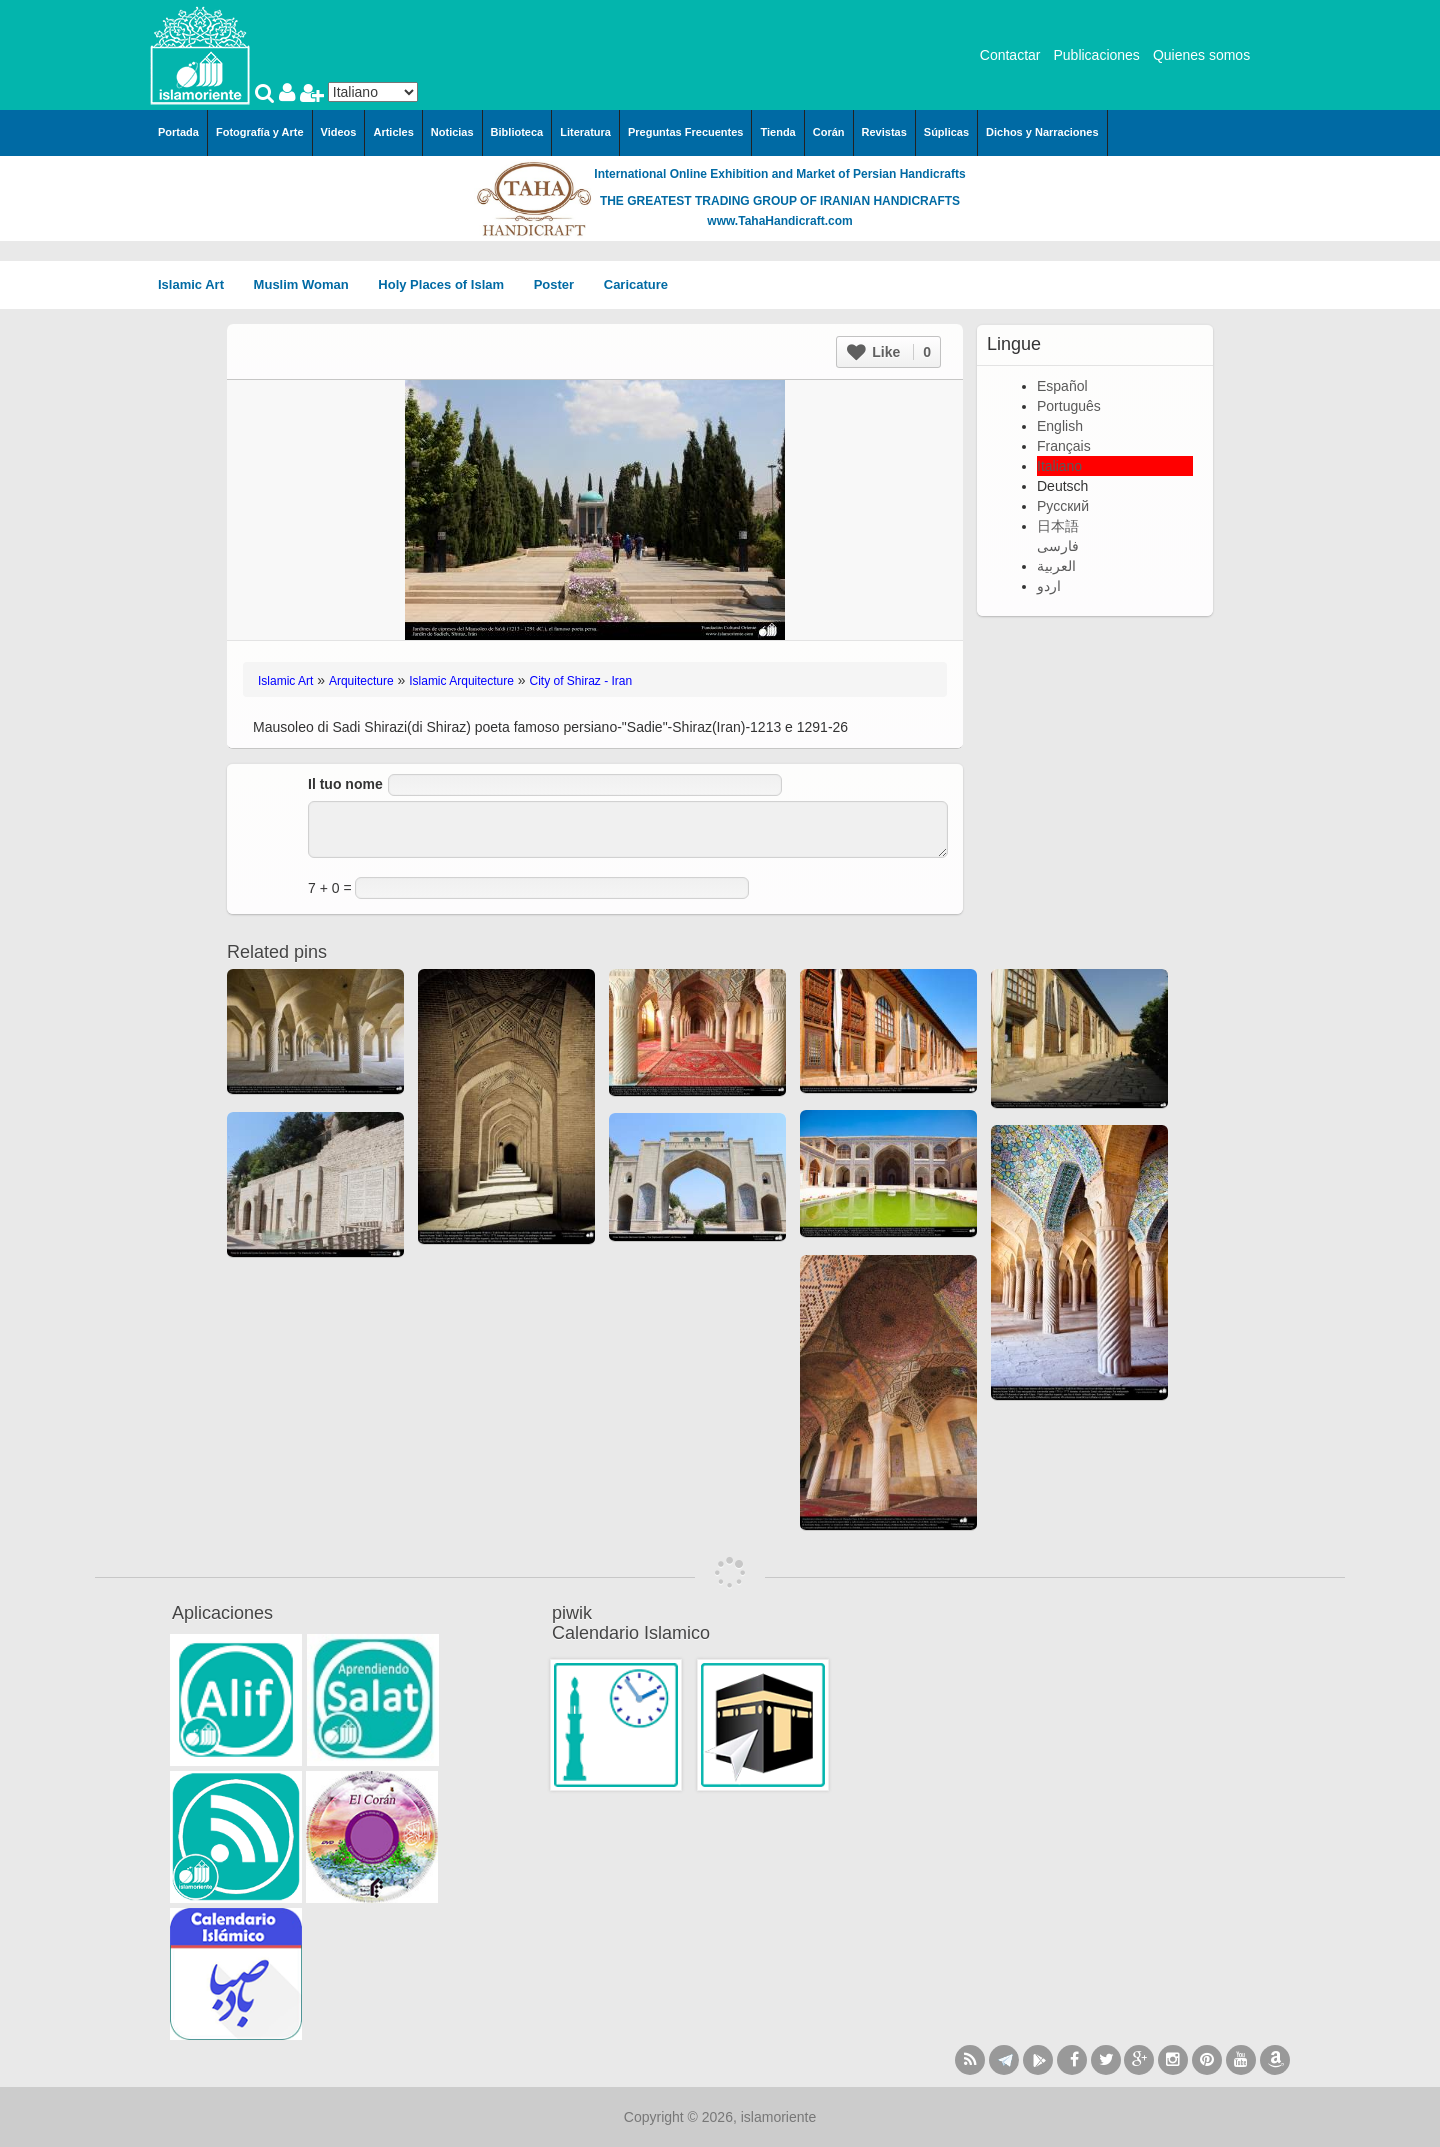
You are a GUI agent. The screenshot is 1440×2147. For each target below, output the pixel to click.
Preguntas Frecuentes (686, 132)
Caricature (636, 284)
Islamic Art (198, 284)
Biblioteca (517, 132)
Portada (178, 132)
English (1060, 426)
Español (1062, 386)
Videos (339, 132)
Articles (393, 132)
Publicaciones (1096, 55)
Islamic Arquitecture (461, 681)
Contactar (1010, 55)
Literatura (585, 132)
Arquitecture (361, 681)
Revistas (884, 132)
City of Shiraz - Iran (581, 681)
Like (889, 352)
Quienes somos (1201, 55)
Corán (829, 132)
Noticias (452, 132)
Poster (561, 284)
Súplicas (946, 132)
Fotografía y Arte (260, 132)
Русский (1063, 506)
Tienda (777, 132)
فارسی (1058, 546)
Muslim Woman (308, 284)
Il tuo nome (345, 784)
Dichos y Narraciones (1042, 132)
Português (1069, 406)
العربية (1056, 566)
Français (1064, 446)
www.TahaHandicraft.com (779, 221)
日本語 (1058, 526)
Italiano (1059, 466)
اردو (1049, 586)
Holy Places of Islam (447, 284)
